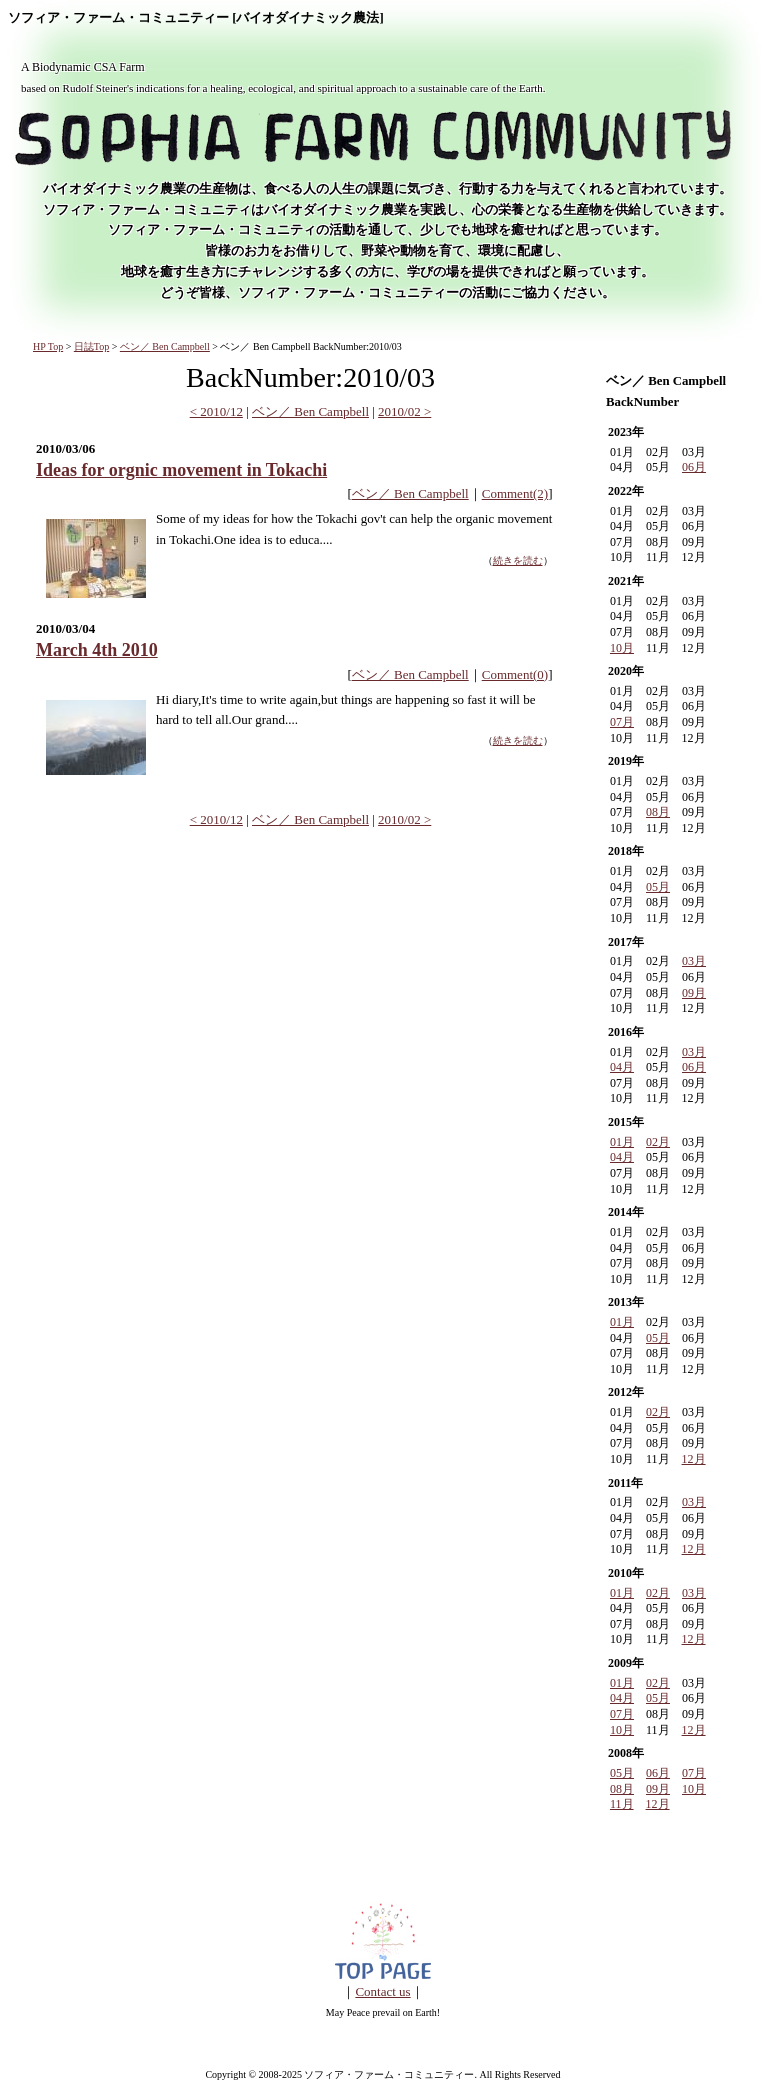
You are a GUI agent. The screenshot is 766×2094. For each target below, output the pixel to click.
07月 (622, 722)
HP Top (48, 346)
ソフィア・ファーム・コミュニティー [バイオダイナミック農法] (196, 18)
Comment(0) (515, 674)
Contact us (382, 1991)
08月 (658, 812)
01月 (622, 1142)
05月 (658, 887)
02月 (658, 1142)
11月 (622, 1804)
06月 (694, 467)
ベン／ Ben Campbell (165, 346)
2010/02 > (404, 411)
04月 (622, 1067)
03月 (694, 961)
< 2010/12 (216, 411)
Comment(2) (515, 493)
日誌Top (91, 346)
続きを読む (518, 560)
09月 (694, 993)
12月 (694, 1459)
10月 (622, 648)
